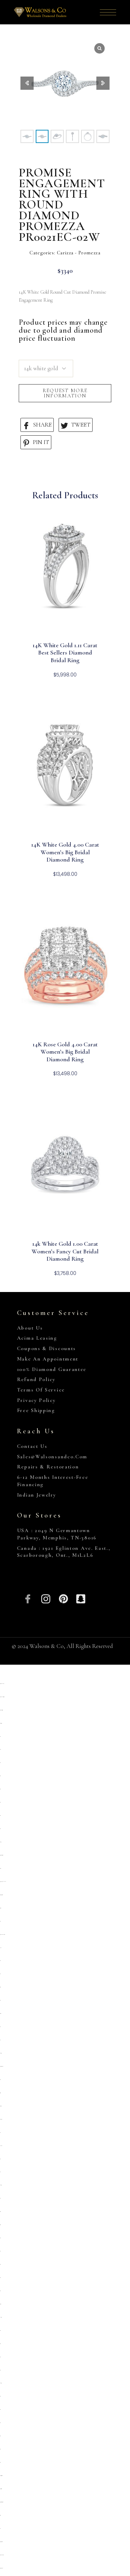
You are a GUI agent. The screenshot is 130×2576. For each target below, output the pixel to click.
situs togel (0, 2211)
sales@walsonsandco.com (52, 1456)
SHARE (37, 425)
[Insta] (45, 1598)
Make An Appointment (47, 1359)
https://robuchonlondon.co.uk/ (2, 1683)
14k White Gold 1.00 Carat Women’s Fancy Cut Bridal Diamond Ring (65, 1251)
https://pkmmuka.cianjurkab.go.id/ (2, 1934)
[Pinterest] (63, 1598)
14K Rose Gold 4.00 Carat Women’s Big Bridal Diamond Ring (65, 1052)
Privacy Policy (36, 1400)
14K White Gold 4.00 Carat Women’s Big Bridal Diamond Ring (65, 852)
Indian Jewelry (36, 1495)
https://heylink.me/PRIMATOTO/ (3, 1881)
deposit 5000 (0, 2013)
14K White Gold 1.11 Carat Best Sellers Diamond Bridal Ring (65, 653)
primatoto (0, 1868)
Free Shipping (36, 1410)
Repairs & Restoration (48, 1467)
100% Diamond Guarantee (51, 1369)
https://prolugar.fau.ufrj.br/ (1, 2066)
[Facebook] (28, 1598)
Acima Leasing (37, 1338)
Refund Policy (36, 1379)
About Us (30, 1328)
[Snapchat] (81, 1598)
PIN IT (36, 442)
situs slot (0, 1749)
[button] (103, 83)
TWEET (75, 425)
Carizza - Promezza (79, 253)
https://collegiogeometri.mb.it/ (1, 2475)
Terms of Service (41, 1390)
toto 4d (0, 2528)
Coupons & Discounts (46, 1348)
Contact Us (32, 1446)
